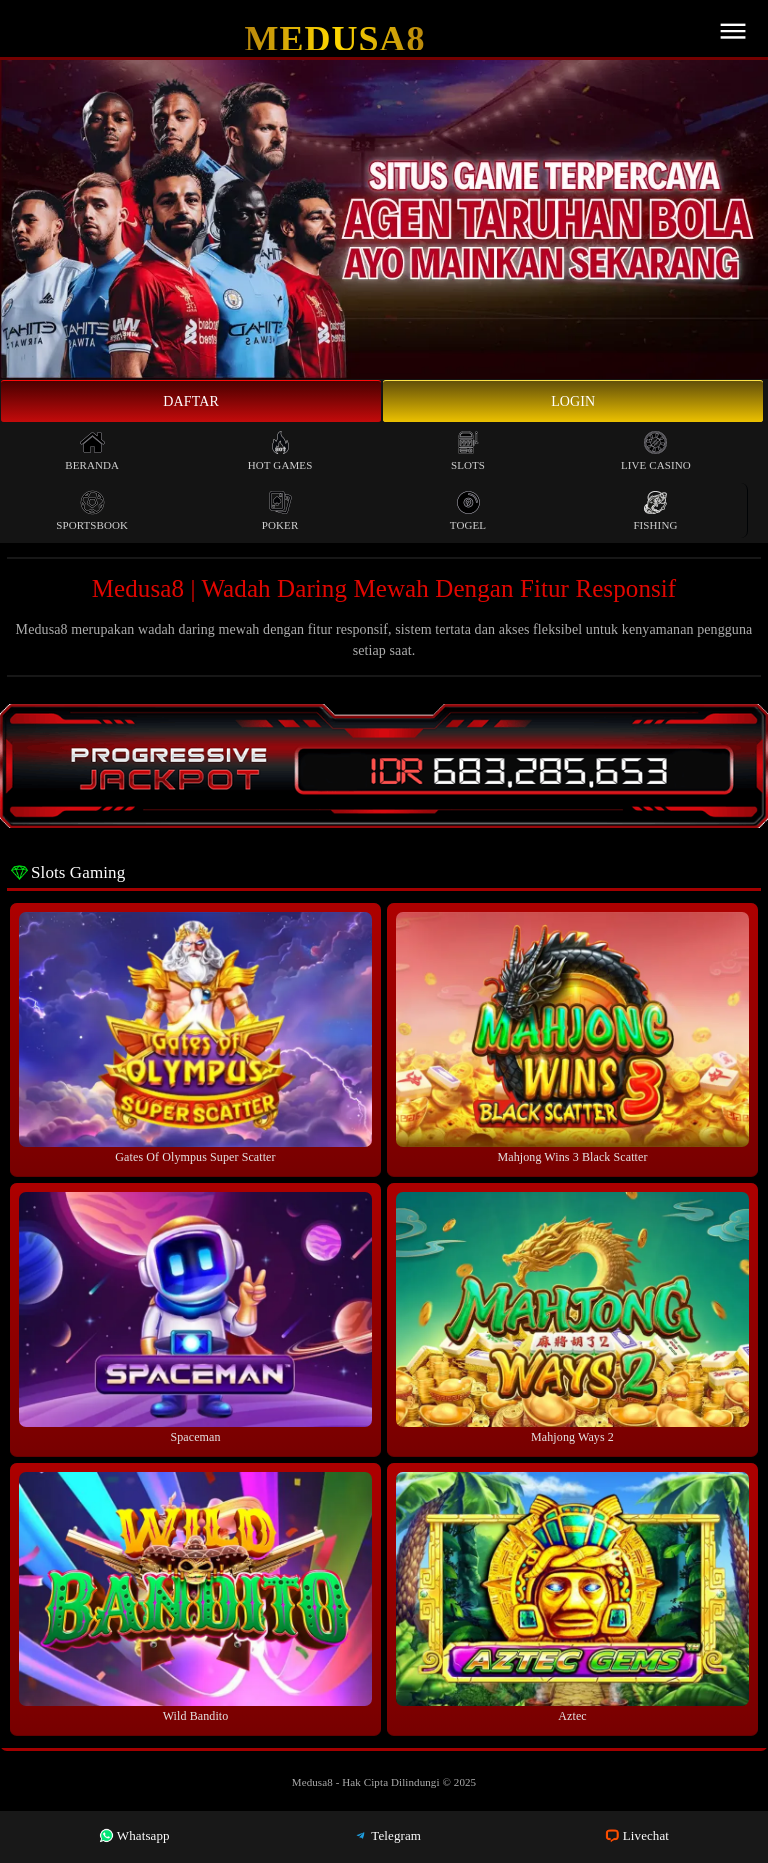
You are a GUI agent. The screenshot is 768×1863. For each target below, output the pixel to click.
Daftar (191, 401)
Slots (468, 450)
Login (573, 401)
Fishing (655, 510)
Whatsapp (134, 1835)
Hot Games (280, 450)
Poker (280, 510)
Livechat (637, 1835)
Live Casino (656, 450)
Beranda (92, 450)
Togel (468, 510)
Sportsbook (92, 510)
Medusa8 (335, 39)
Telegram (387, 1835)
